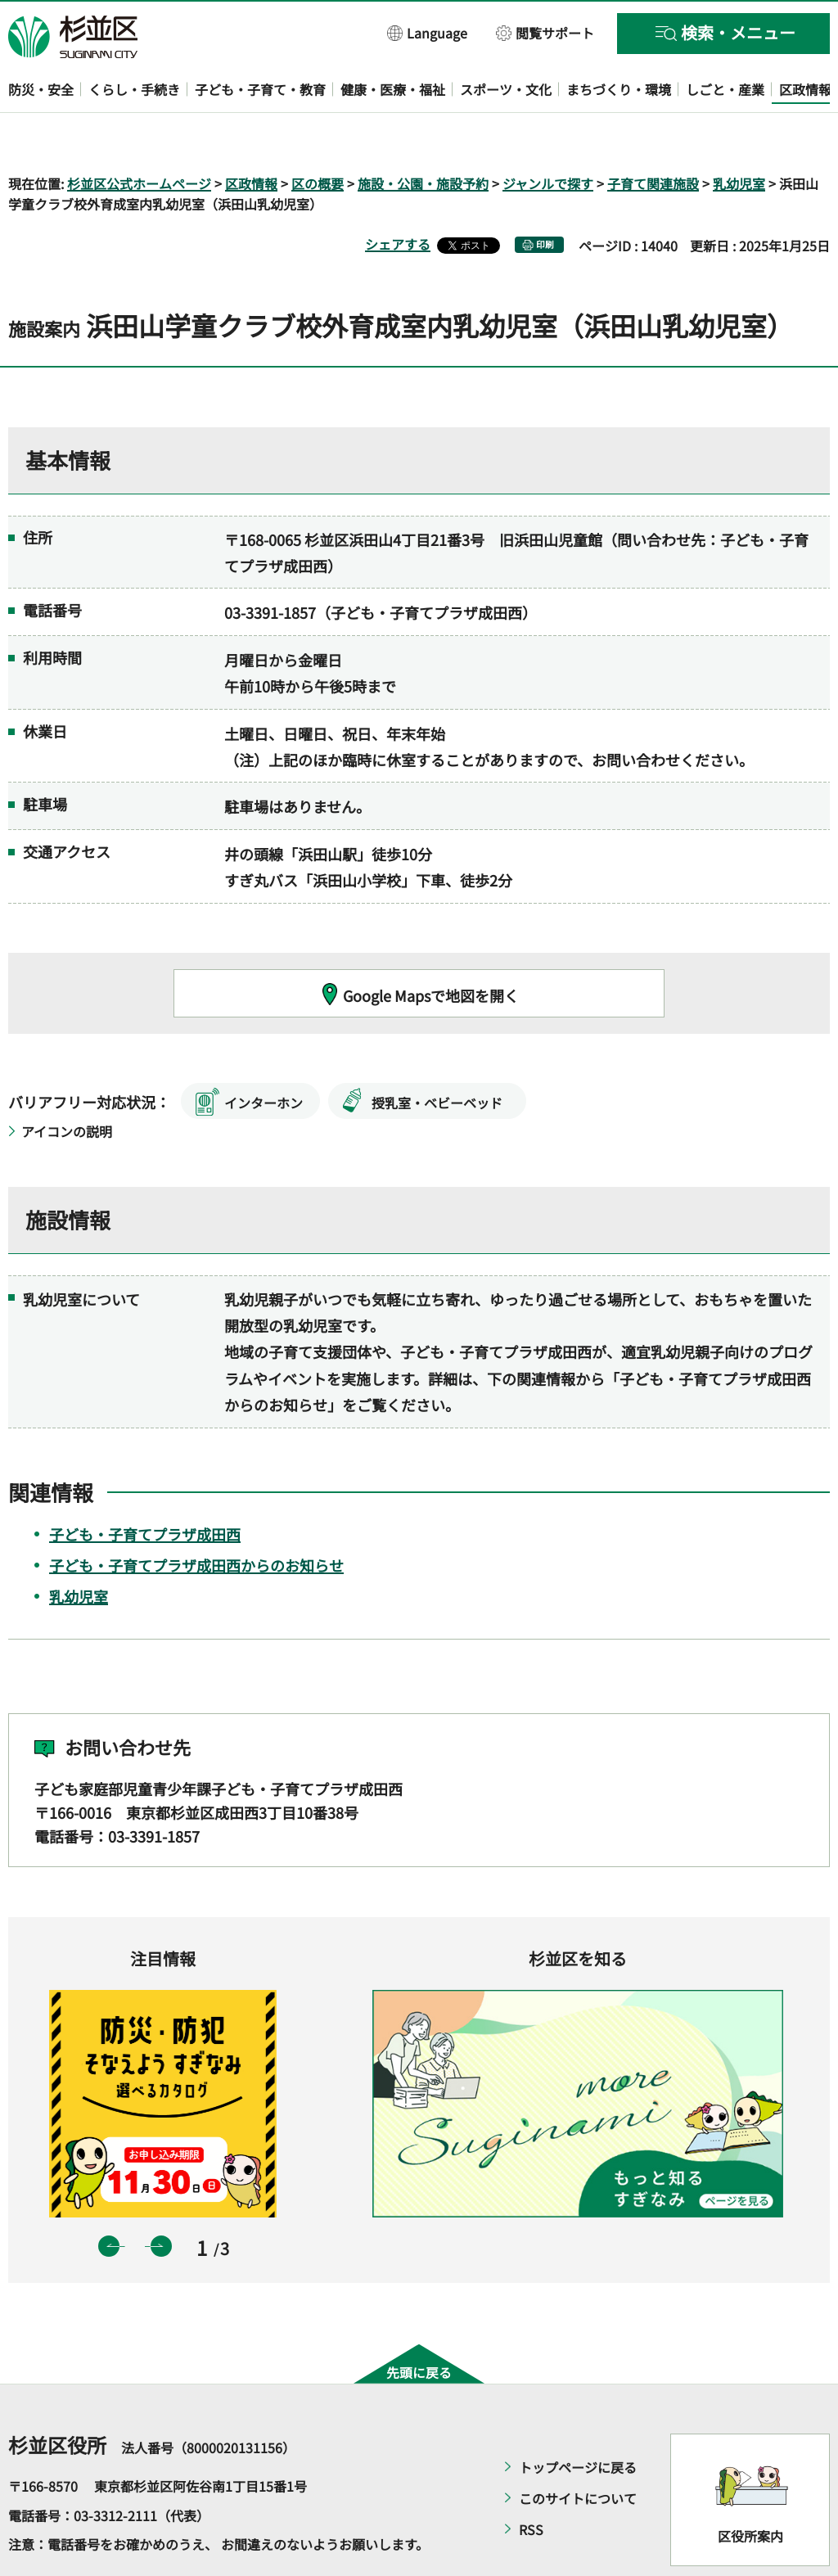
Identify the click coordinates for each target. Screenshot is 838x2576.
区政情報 (251, 136)
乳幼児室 (739, 136)
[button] (427, 32)
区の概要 (317, 136)
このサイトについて (578, 2451)
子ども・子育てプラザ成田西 (145, 1486)
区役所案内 (750, 2488)
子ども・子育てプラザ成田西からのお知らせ (196, 1517)
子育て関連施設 (653, 136)
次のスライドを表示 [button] (161, 2198)
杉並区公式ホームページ (139, 136)
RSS (531, 2483)
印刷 (545, 198)
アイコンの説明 (66, 1084)
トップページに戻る (578, 2420)
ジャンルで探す (547, 136)
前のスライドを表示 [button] (108, 2198)
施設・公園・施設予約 (423, 136)
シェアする (397, 197)
